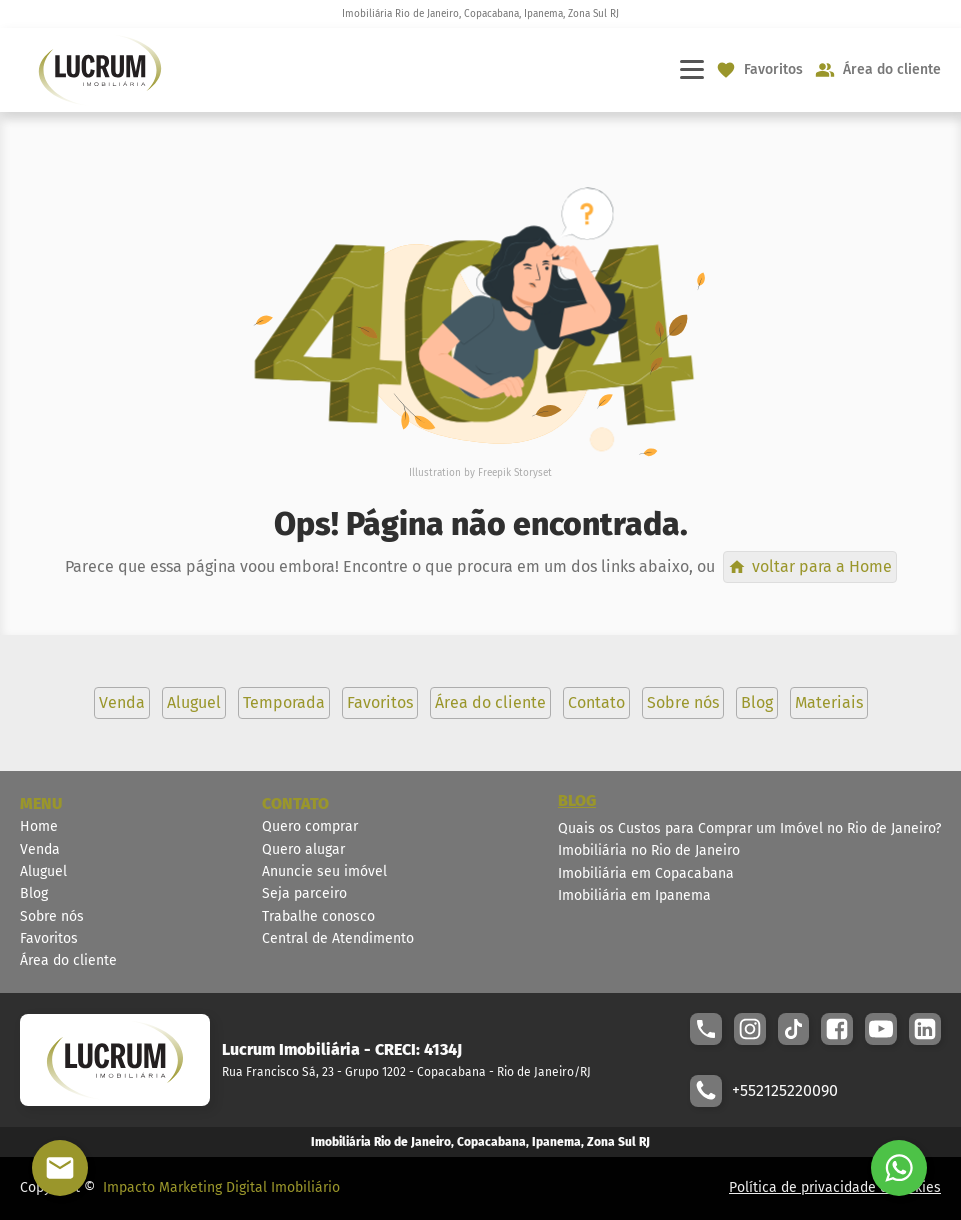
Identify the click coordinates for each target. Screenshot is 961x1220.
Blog (34, 893)
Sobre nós (52, 916)
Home (39, 826)
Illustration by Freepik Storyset (480, 473)
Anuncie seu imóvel (324, 871)
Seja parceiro (304, 893)
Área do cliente (68, 960)
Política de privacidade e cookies (835, 1187)
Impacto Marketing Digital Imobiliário (221, 1187)
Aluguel (43, 871)
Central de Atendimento (338, 938)
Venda (40, 849)
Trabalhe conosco (318, 916)
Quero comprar (310, 826)
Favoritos (49, 938)
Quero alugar (303, 849)
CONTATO (295, 803)
